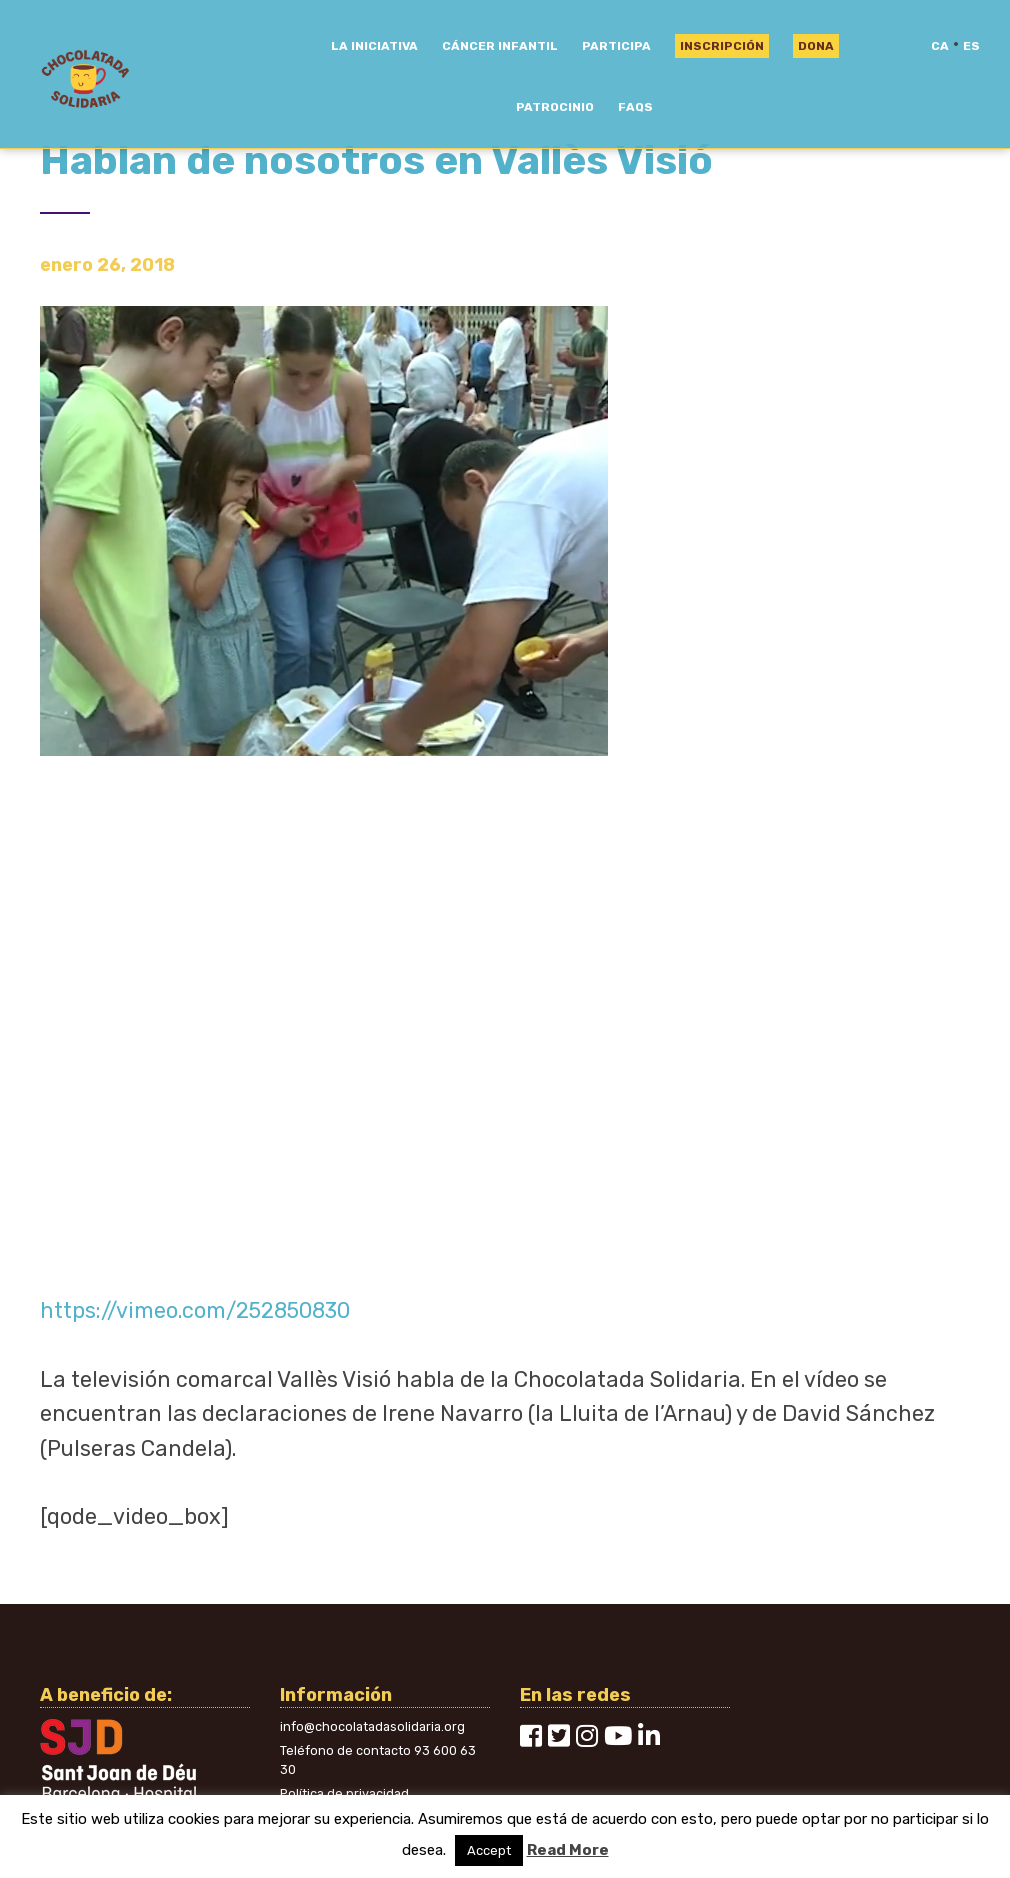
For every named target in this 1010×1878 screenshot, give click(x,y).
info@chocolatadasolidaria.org (372, 1726)
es (971, 46)
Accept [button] (489, 1850)
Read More (568, 1850)
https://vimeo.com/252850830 (195, 1310)
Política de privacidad (344, 1793)
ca (940, 46)
